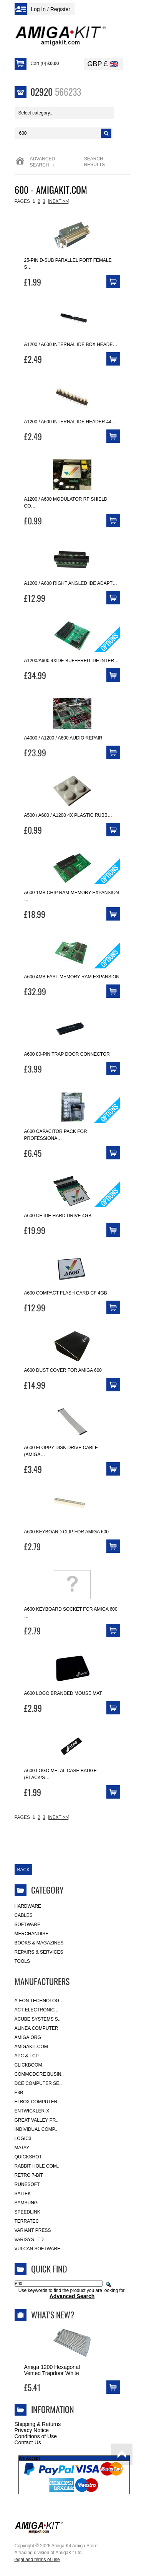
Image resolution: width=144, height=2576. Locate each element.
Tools (22, 1961)
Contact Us (28, 2442)
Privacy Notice (32, 2430)
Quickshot (28, 2157)
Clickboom (28, 2065)
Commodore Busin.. (39, 2074)
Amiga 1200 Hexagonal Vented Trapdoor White (52, 2370)
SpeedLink (27, 2212)
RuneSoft (27, 2184)
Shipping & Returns (38, 2424)
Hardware (28, 1906)
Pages (22, 201)
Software (28, 1924)
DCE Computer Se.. (38, 2083)
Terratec (27, 2221)
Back (23, 1869)
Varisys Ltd (29, 2239)
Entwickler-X (32, 2111)
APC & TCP (27, 2056)
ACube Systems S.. (38, 2019)
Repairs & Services (39, 1952)
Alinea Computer (36, 2028)
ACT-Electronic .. (37, 2010)
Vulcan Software (38, 2248)
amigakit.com (31, 2046)
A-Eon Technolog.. (38, 2000)
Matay (22, 2147)
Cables (24, 1915)
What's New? (52, 2314)
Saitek (23, 2193)
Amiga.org (28, 2037)
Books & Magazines (39, 1943)
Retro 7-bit (29, 2175)
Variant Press (33, 2230)
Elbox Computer (36, 2101)
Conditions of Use (36, 2436)
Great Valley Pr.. (37, 2120)
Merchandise (32, 1933)
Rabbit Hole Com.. (37, 2166)
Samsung (26, 2202)
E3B (19, 2092)
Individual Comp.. (36, 2129)
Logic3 (23, 2138)
